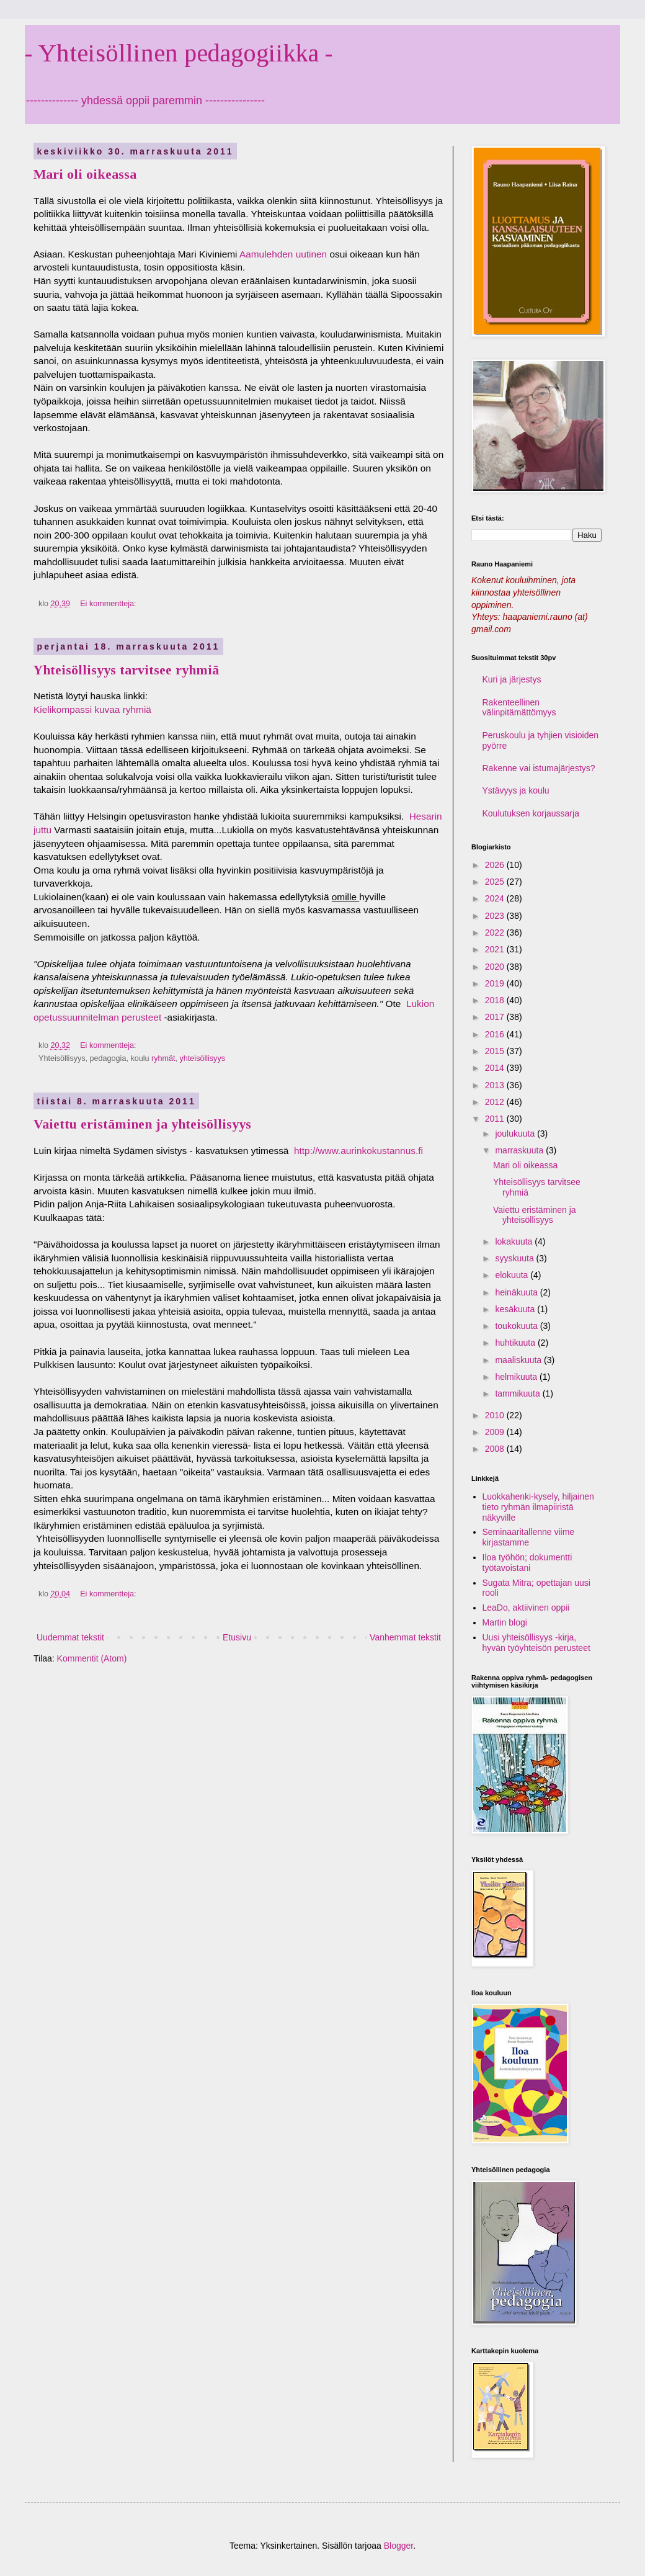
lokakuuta (515, 1241)
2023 (496, 916)
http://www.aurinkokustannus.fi (359, 1150)
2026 (496, 865)
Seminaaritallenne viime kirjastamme (529, 1537)
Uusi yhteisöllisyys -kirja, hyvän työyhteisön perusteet (536, 1642)
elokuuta (512, 1275)
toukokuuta (517, 1326)
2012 (496, 1102)
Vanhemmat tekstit (405, 1637)
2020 (496, 967)
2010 (496, 1415)
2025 (496, 882)
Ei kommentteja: (109, 603)
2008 (496, 1449)
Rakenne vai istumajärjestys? (539, 768)
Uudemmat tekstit (70, 1637)
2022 (496, 932)
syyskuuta (515, 1258)
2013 (496, 1085)
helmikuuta (517, 1377)
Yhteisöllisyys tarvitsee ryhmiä (126, 670)
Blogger (398, 2546)
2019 (496, 983)
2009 (496, 1432)
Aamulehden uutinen (283, 254)
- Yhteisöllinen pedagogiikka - (178, 53)
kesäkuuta (516, 1309)
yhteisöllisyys (202, 1058)
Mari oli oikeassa (84, 174)
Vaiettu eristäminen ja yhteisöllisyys (142, 1124)
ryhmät (163, 1058)
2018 (496, 1000)
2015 (496, 1051)
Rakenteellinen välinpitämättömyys (519, 707)
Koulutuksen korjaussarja (531, 813)
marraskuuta (520, 1150)
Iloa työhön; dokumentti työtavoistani (527, 1562)
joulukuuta (516, 1133)
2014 (496, 1068)
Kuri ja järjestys (512, 679)
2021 (496, 949)
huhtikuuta (516, 1343)
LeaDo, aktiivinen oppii (526, 1607)
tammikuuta (518, 1393)
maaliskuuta (519, 1360)
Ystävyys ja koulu (516, 790)
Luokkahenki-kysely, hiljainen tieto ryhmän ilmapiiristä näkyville (538, 1507)
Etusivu (237, 1637)
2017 (496, 1017)
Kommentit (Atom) (92, 1658)
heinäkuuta (517, 1292)
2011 (496, 1119)
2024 (496, 898)
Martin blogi (505, 1622)
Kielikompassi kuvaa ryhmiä (92, 709)
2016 (496, 1034)
